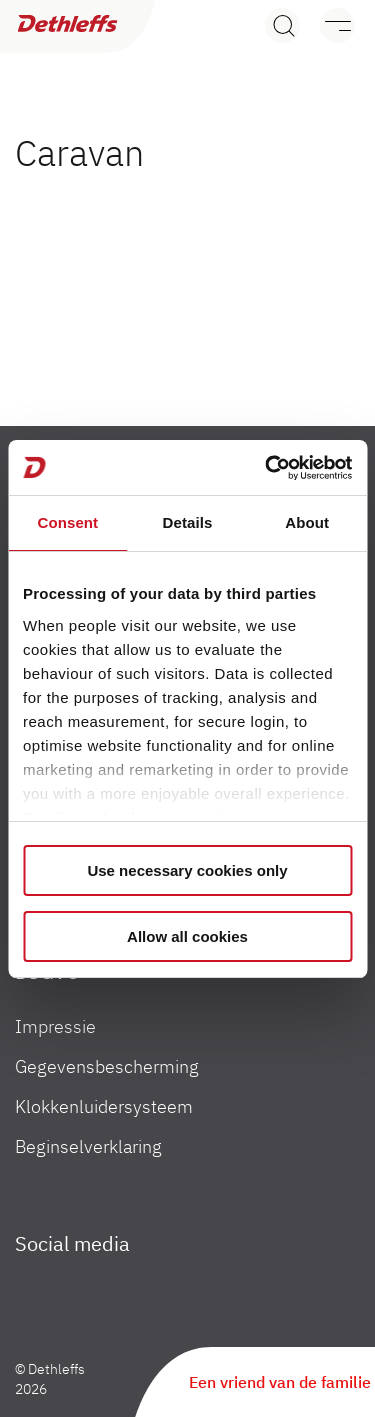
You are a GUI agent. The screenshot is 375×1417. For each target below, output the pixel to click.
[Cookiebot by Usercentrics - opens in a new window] (267, 468)
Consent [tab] (67, 522)
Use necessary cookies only (187, 870)
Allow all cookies (187, 936)
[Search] (282, 25)
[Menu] (327, 25)
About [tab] (307, 522)
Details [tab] (188, 522)
